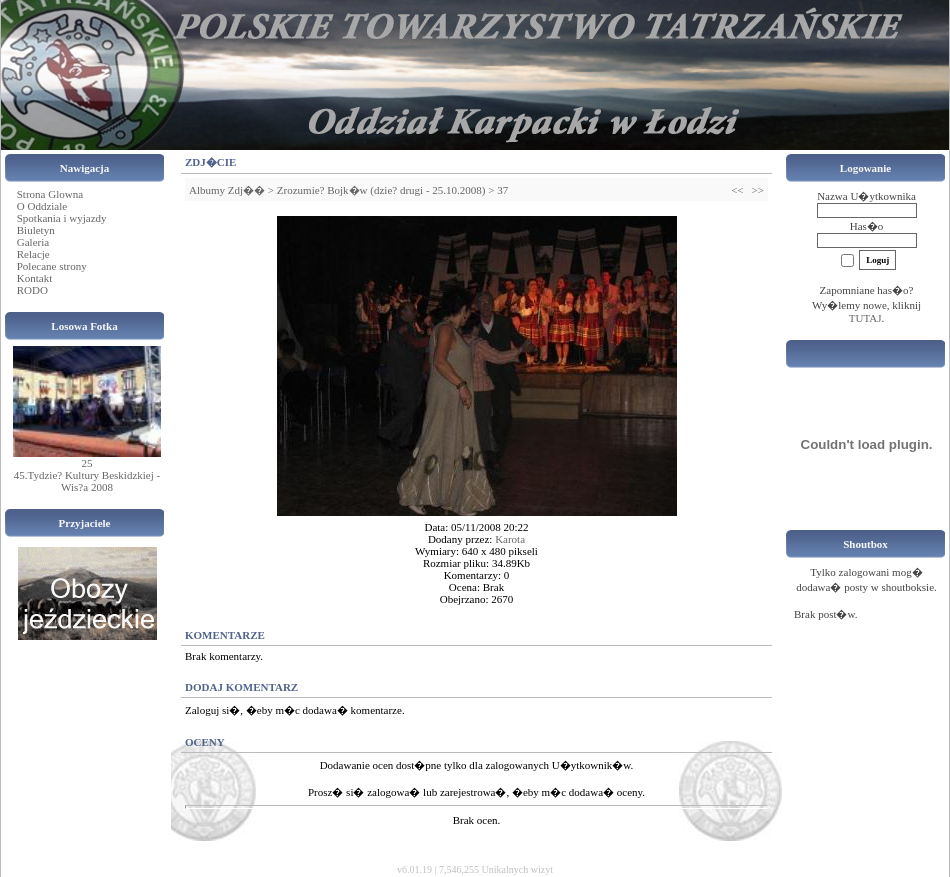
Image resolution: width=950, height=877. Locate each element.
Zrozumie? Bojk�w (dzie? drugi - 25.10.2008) (381, 190)
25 (87, 463)
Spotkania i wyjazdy (62, 218)
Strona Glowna (50, 194)
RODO (32, 290)
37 (502, 190)
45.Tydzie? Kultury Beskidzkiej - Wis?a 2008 (87, 481)
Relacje (33, 254)
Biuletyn (36, 230)
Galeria (33, 242)
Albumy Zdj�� (227, 190)
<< (737, 190)
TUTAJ (865, 318)
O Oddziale (42, 206)
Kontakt (34, 278)
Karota (510, 539)
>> (758, 190)
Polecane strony (52, 266)
